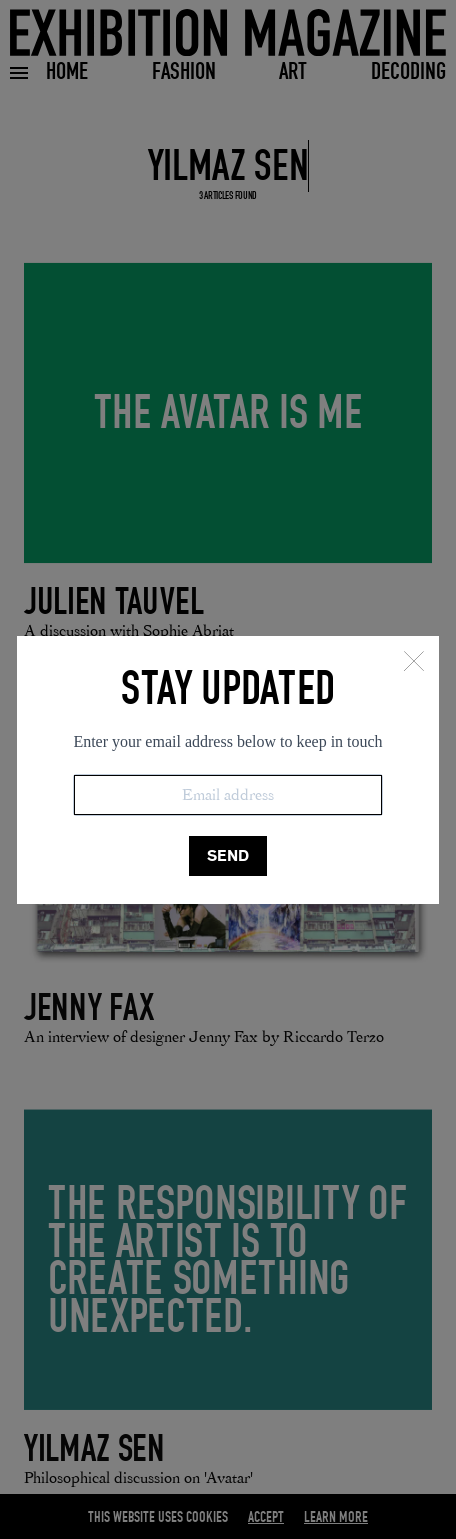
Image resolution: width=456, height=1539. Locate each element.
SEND (228, 855)
